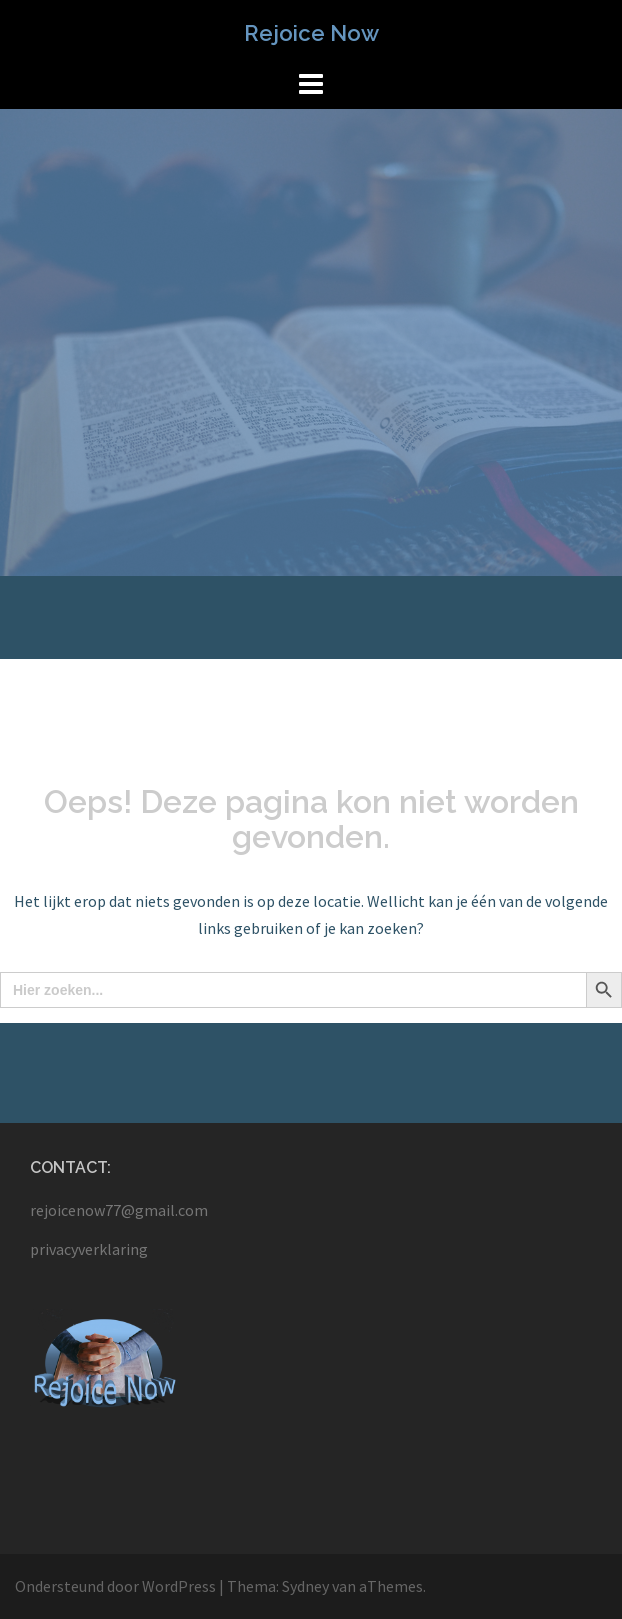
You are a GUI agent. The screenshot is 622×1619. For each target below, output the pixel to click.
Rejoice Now (311, 33)
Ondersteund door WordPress (115, 1586)
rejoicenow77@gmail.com (119, 1210)
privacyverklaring (89, 1249)
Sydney (305, 1586)
